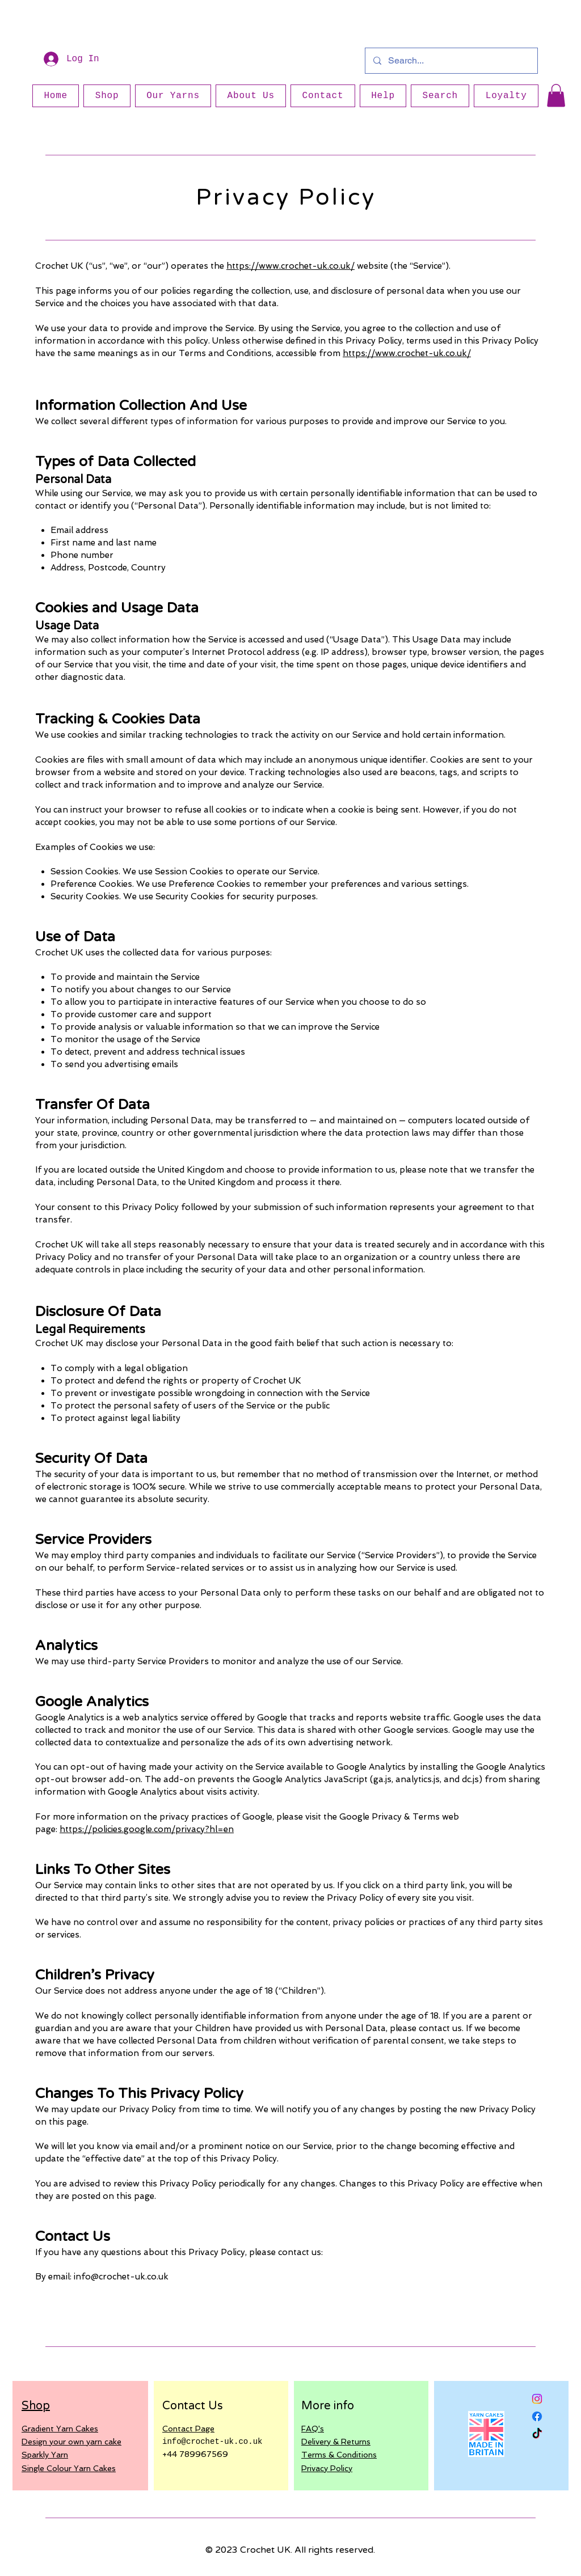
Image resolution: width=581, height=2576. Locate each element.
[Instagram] (537, 2398)
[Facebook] (537, 2416)
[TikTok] (537, 2433)
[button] (556, 95)
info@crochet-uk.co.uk (121, 2277)
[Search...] (450, 60)
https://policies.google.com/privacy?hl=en (147, 1829)
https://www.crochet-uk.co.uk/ (290, 266)
